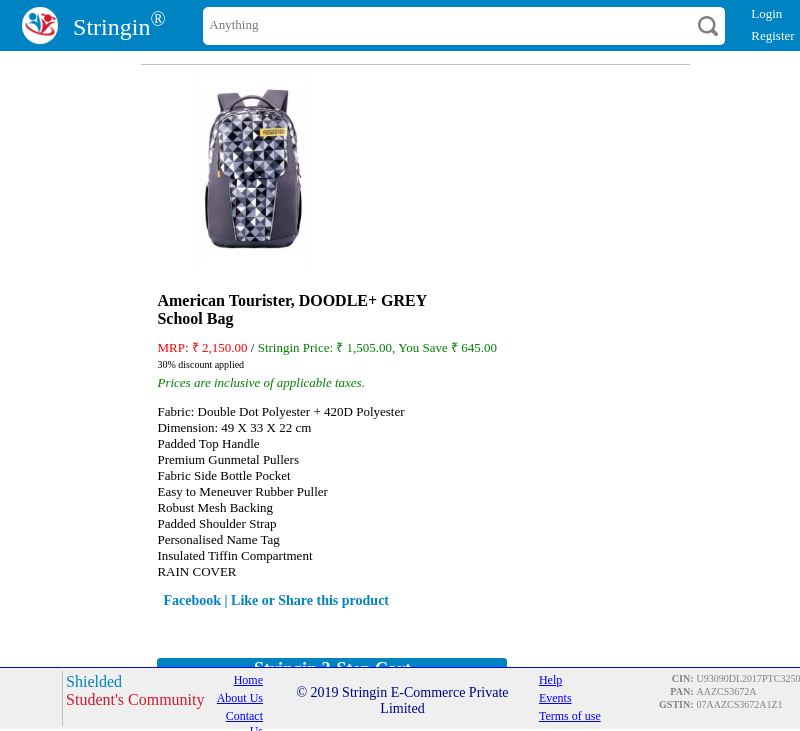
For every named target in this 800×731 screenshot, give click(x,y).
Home (248, 680)
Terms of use (570, 716)
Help (550, 680)
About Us (240, 698)
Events (555, 698)
